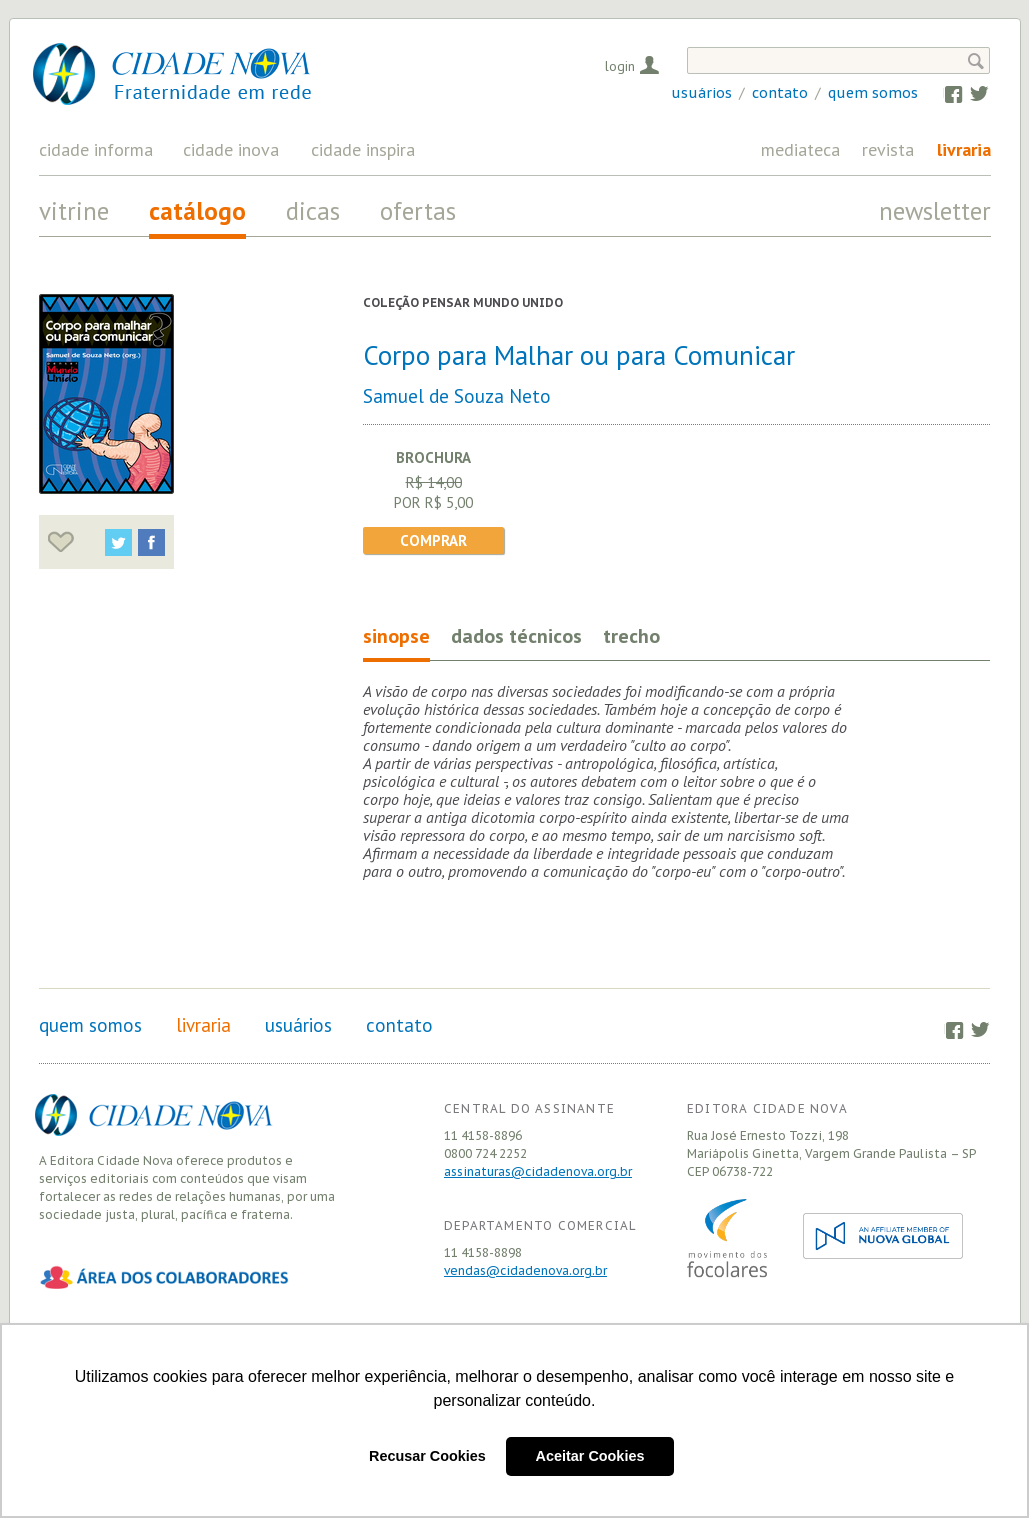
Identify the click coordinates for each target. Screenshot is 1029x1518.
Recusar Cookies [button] (427, 1456)
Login (620, 66)
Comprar (433, 540)
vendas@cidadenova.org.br (525, 1270)
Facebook (943, 93)
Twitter (969, 93)
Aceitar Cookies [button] (590, 1456)
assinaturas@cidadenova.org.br (538, 1171)
